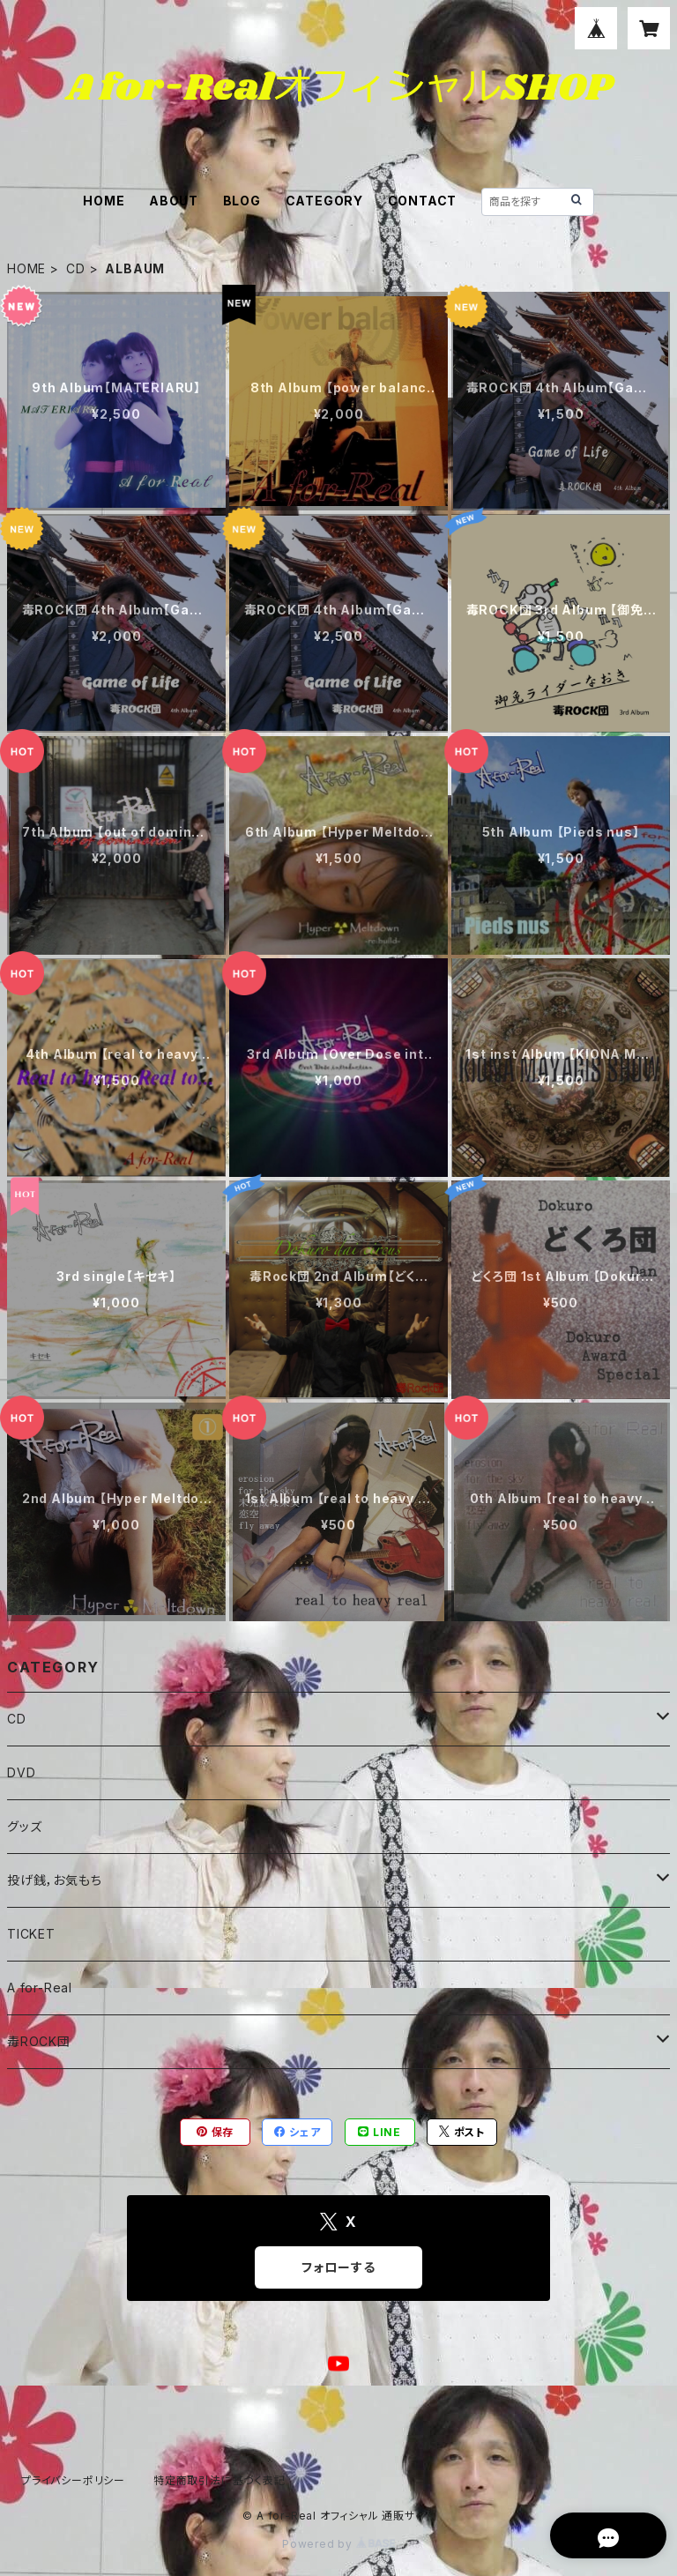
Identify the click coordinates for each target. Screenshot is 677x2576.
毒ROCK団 (39, 2041)
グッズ (24, 1826)
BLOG (242, 200)
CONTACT (423, 200)
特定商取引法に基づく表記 (219, 2480)
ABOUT (173, 200)
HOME (103, 200)
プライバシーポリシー (73, 2480)
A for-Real (39, 1987)
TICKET (31, 1933)
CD (76, 268)
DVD (21, 1772)
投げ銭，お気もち (54, 1879)
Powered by (338, 2543)
